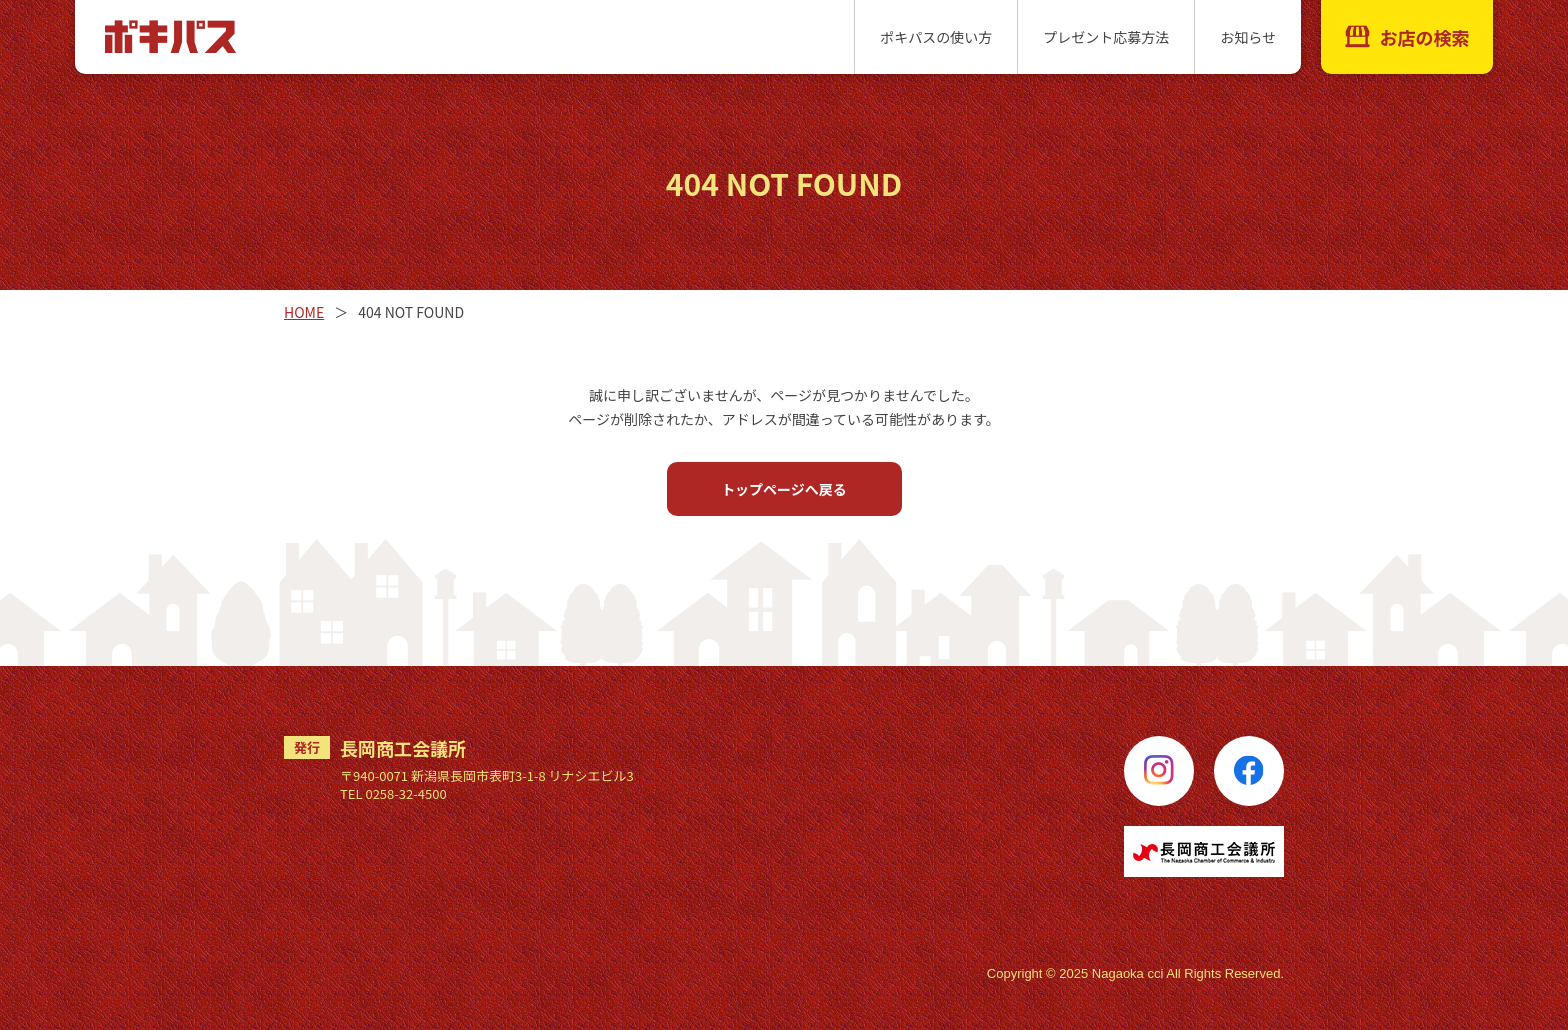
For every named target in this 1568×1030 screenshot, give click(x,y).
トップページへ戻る (784, 489)
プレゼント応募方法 (1106, 37)
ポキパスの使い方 (936, 37)
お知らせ (1248, 37)
